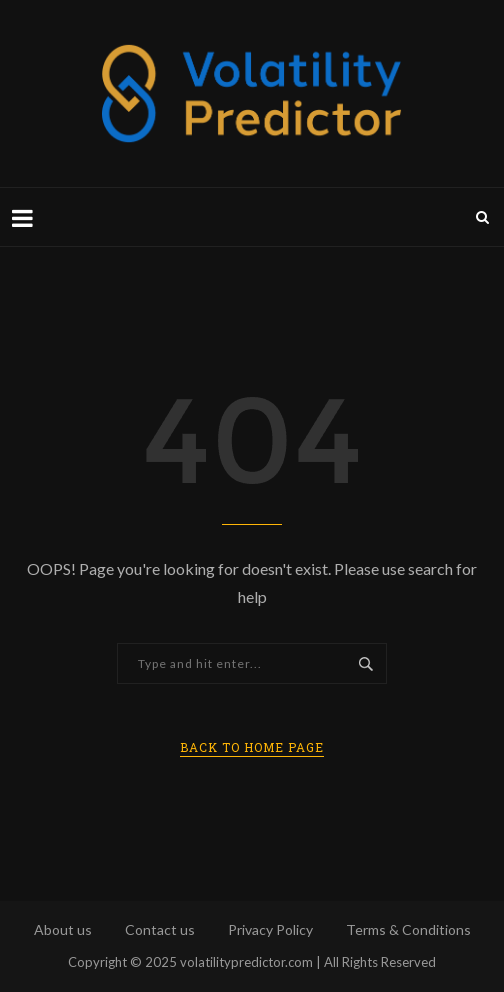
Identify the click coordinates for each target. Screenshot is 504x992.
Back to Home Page (252, 747)
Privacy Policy (270, 929)
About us (63, 929)
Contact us (160, 929)
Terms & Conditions (408, 929)
